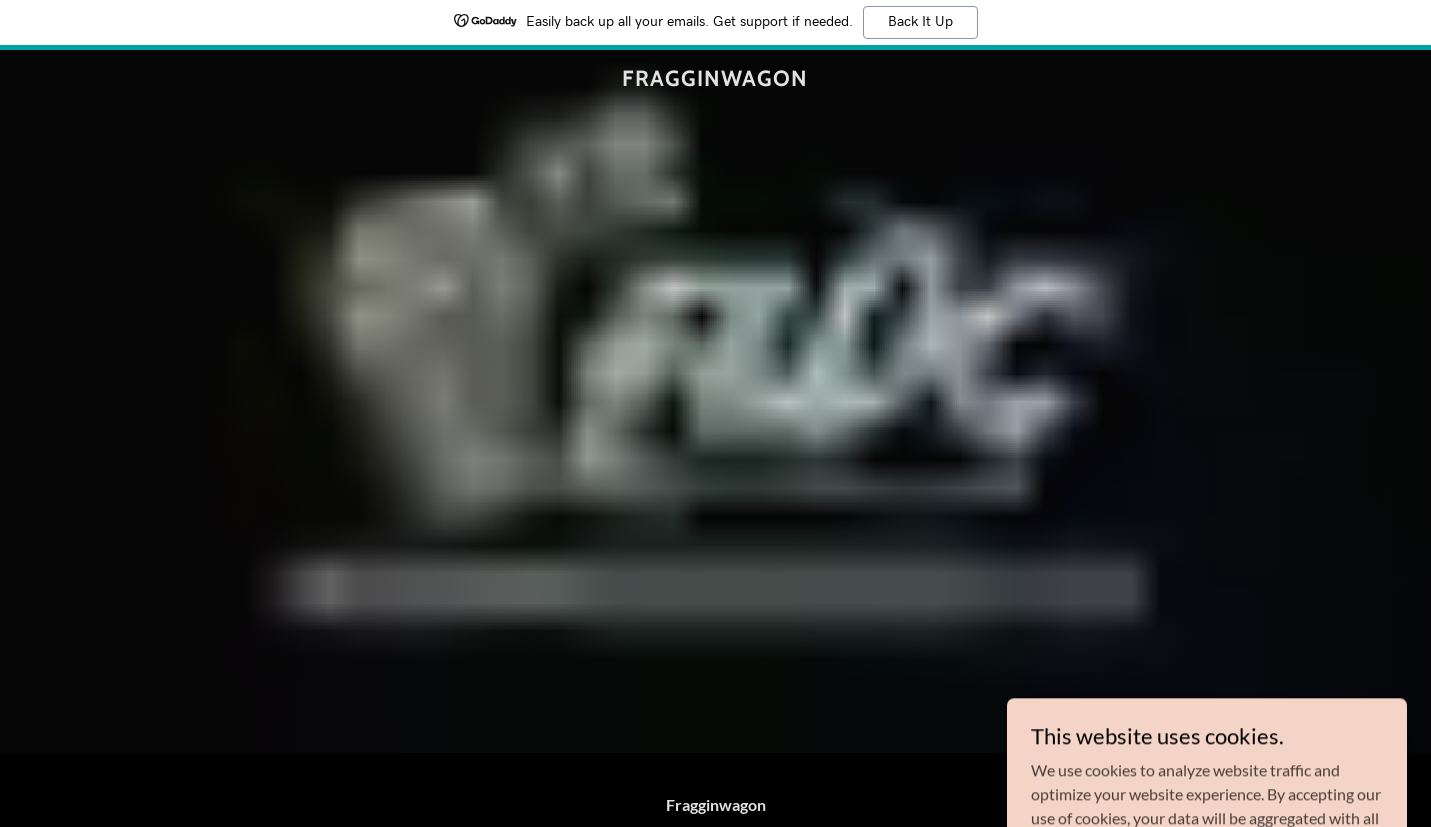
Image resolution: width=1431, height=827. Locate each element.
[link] (715, 79)
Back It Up (920, 22)
